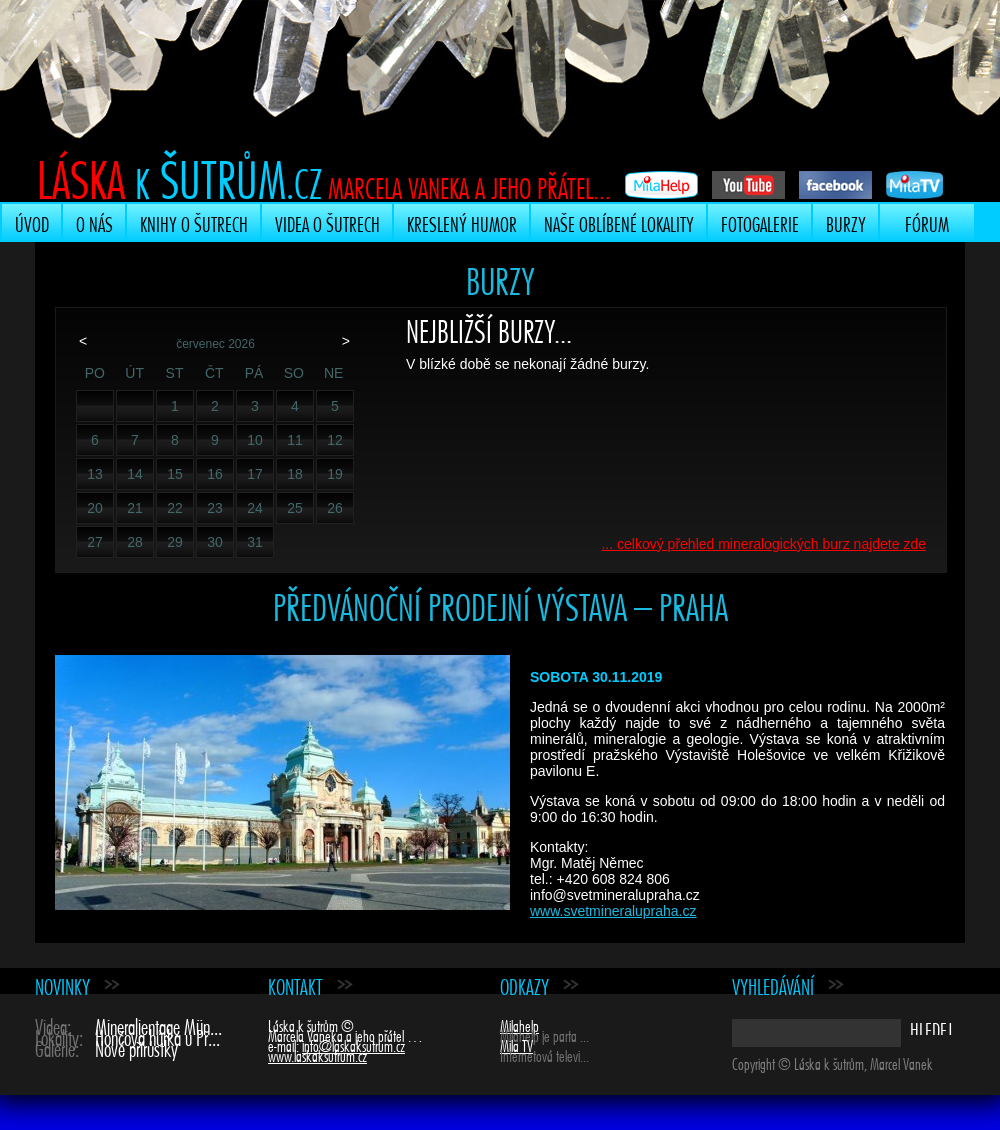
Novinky (62, 984)
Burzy (846, 222)
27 (95, 542)
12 (335, 440)
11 (295, 440)
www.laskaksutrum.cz (317, 1054)
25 (295, 508)
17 (255, 474)
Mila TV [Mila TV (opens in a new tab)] (516, 1044)
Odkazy (524, 984)
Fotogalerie (760, 222)
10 (255, 440)
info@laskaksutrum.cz (353, 1044)
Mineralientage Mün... (158, 1024)
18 (295, 474)
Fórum (927, 222)
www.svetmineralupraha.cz (613, 911)
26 (335, 508)
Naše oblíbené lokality (619, 222)
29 (175, 542)
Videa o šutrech (327, 222)
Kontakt (295, 984)
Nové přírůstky (136, 1046)
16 (215, 474)
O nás (94, 222)
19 (335, 474)
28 (135, 542)
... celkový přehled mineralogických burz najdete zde (763, 544)
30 (215, 542)
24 (255, 508)
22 (175, 508)
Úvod (32, 222)
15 (175, 474)
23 (215, 508)
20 (95, 508)
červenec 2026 (215, 344)
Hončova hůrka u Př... (157, 1035)
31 (255, 542)
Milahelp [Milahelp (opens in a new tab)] (519, 1024)
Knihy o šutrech (194, 222)
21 (135, 508)
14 (135, 474)
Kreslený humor (462, 222)
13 (95, 474)
